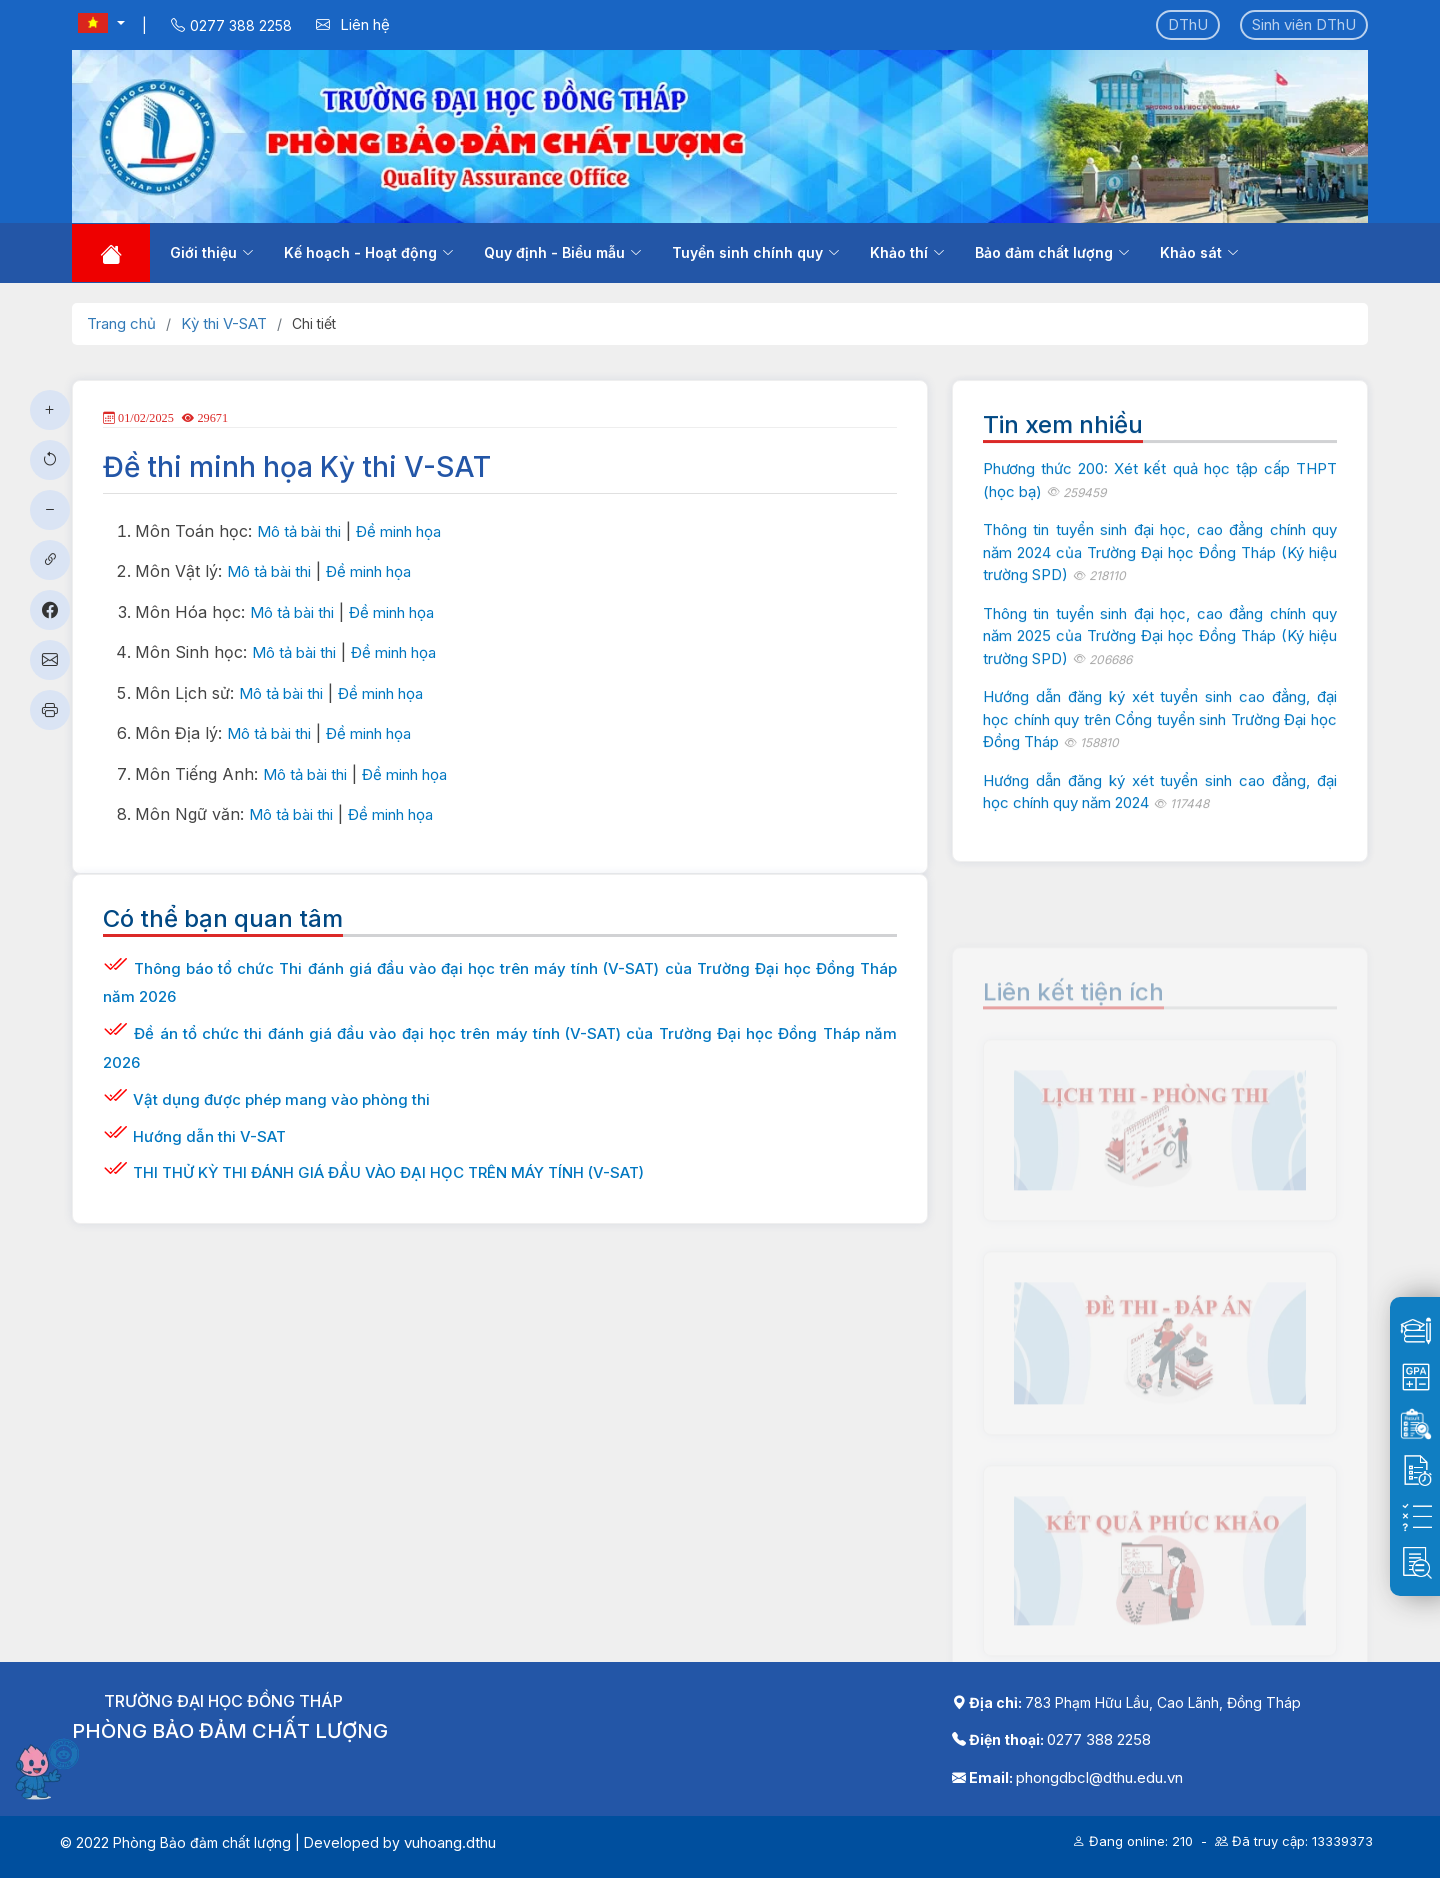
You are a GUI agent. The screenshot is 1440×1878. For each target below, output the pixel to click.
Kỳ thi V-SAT (224, 323)
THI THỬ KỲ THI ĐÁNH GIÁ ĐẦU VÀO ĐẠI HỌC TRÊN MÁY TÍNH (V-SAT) (388, 1172)
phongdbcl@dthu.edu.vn (1099, 1777)
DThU (1188, 24)
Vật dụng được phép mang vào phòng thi (281, 1099)
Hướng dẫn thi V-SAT (209, 1136)
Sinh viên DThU (1304, 24)
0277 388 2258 (1099, 1739)
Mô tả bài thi (299, 531)
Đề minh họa (398, 531)
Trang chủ (121, 323)
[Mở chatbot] (50, 1768)
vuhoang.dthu (450, 1842)
